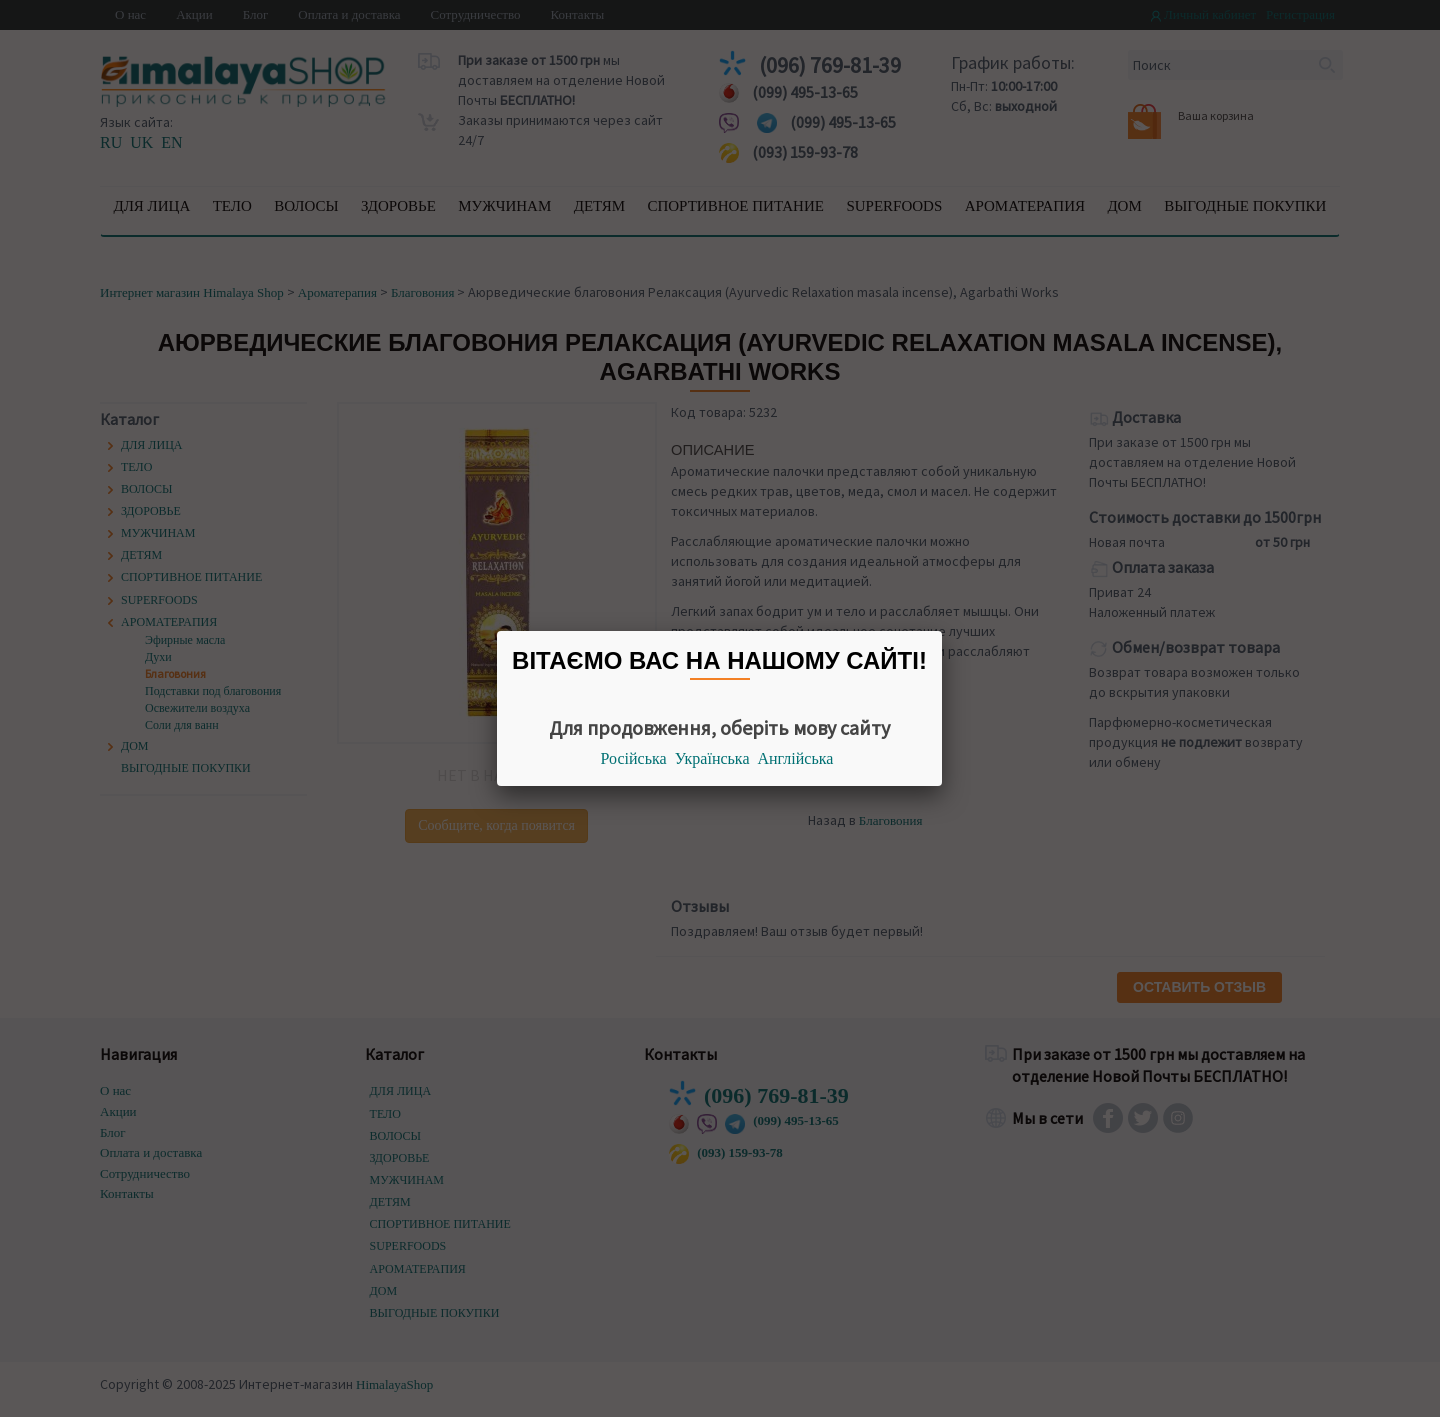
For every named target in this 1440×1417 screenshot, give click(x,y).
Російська (634, 758)
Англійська (796, 758)
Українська (712, 758)
